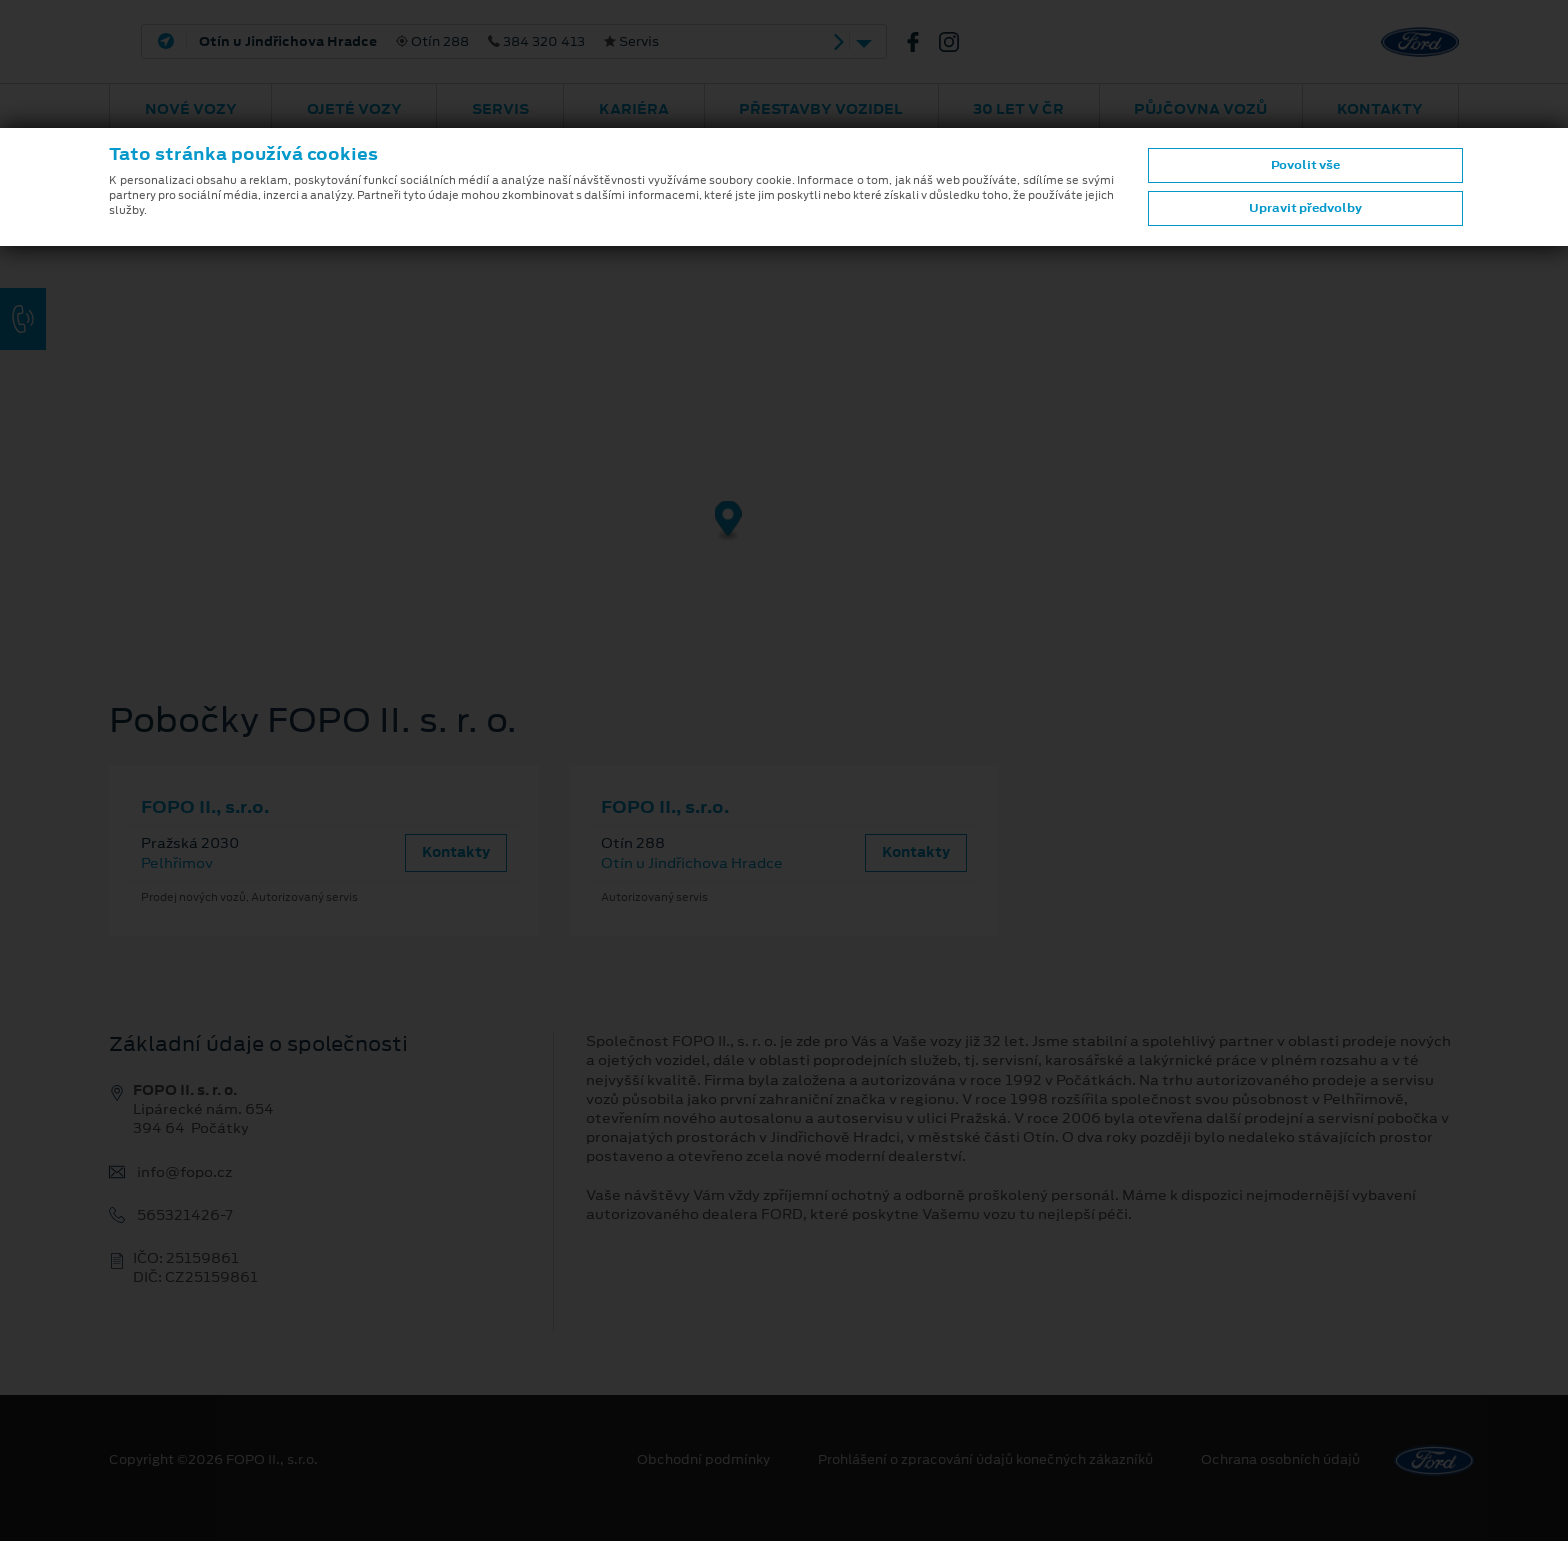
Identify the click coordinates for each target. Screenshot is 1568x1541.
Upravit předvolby (1305, 208)
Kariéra (634, 109)
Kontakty (1380, 109)
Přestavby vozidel (821, 109)
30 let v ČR (1018, 109)
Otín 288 (429, 42)
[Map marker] (728, 521)
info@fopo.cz (184, 1172)
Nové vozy (191, 109)
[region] (784, 385)
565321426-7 (185, 1215)
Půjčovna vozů (1200, 109)
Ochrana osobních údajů (1280, 1460)
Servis (500, 109)
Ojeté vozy (354, 109)
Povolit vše (1305, 165)
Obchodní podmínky (703, 1460)
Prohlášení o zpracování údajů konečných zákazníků (985, 1460)
